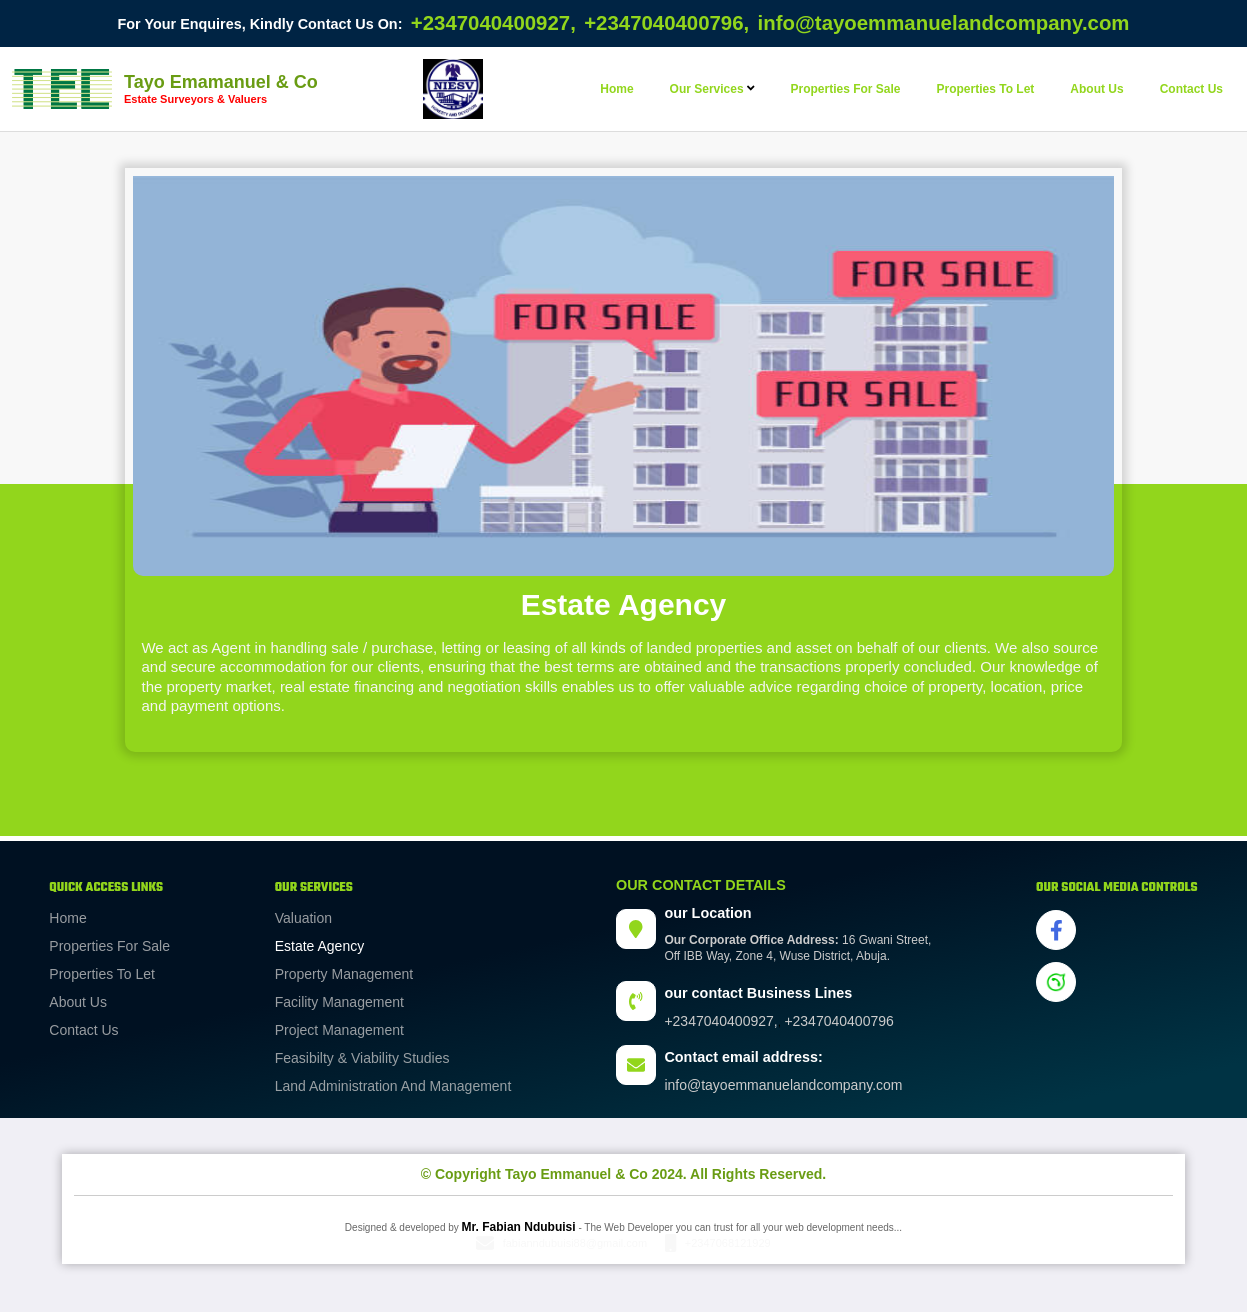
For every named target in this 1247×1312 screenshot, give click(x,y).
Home (616, 89)
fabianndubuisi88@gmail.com (575, 1243)
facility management (339, 1002)
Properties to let (102, 974)
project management (339, 1030)
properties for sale (845, 89)
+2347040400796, (666, 23)
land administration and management (393, 1086)
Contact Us (83, 1030)
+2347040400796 (838, 1021)
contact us (1191, 89)
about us (1096, 89)
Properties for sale (109, 946)
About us (78, 1002)
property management (344, 974)
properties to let (986, 89)
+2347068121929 (728, 1243)
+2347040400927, (493, 23)
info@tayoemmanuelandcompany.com (944, 23)
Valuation (303, 918)
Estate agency (320, 946)
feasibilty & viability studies (362, 1058)
